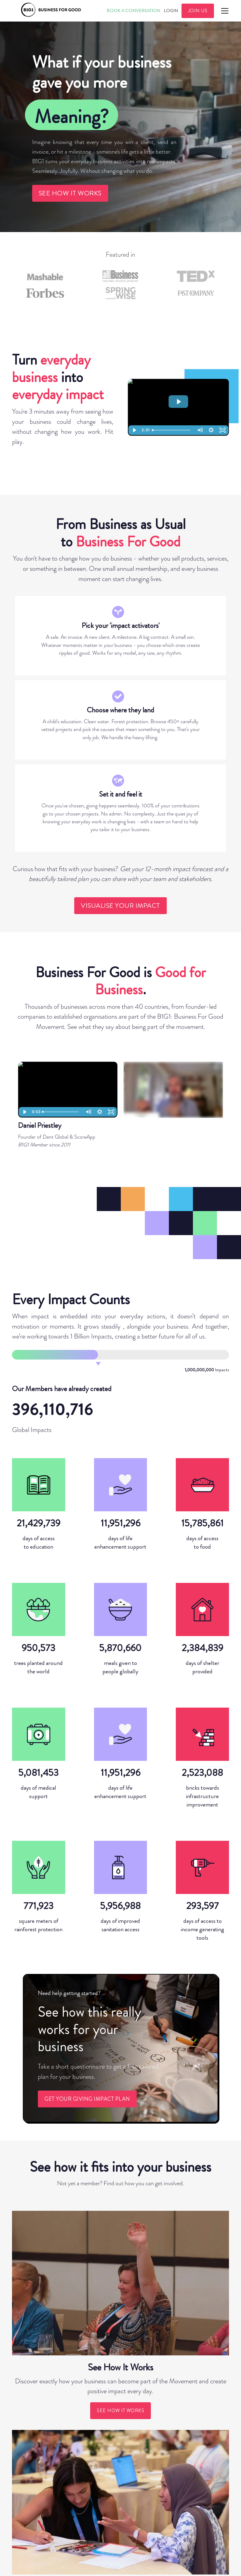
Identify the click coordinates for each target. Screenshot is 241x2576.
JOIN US (198, 10)
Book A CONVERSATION (133, 10)
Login (171, 10)
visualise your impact (120, 905)
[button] (224, 11)
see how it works (70, 193)
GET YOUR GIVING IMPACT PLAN (87, 2099)
